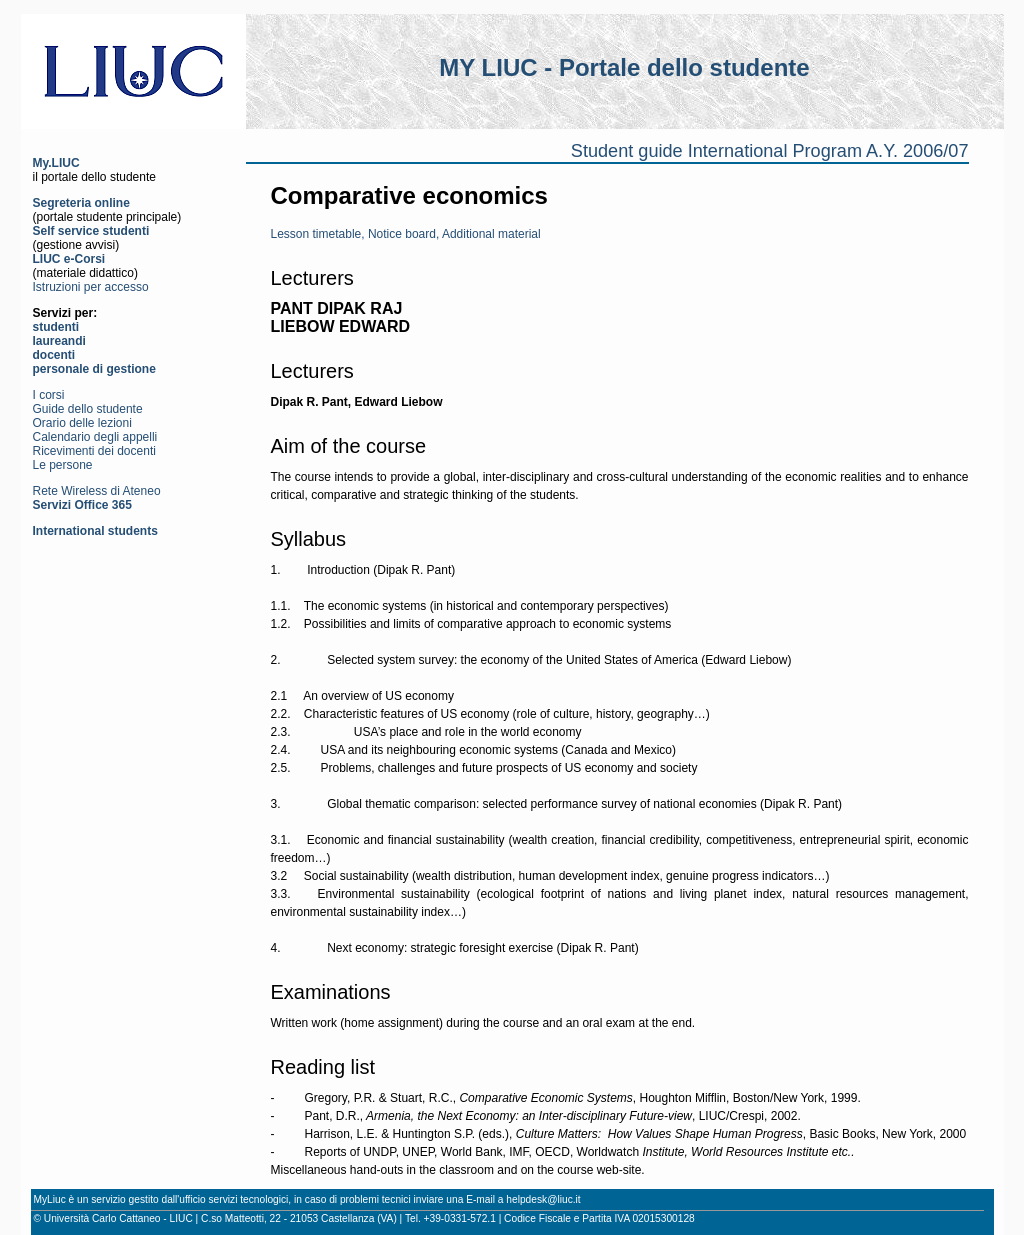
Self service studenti (91, 231)
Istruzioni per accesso (91, 287)
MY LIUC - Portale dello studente (624, 67)
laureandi (59, 341)
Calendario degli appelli (95, 437)
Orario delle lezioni (82, 423)
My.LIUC (56, 163)
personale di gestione (94, 369)
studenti (56, 327)
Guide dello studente (88, 409)
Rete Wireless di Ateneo (97, 491)
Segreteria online (81, 203)
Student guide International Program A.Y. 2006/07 (770, 151)
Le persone (63, 465)
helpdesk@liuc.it (543, 1199)
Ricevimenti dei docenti (94, 451)
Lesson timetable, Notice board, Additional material (406, 234)
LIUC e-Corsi (69, 259)
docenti (54, 355)
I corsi (49, 395)
